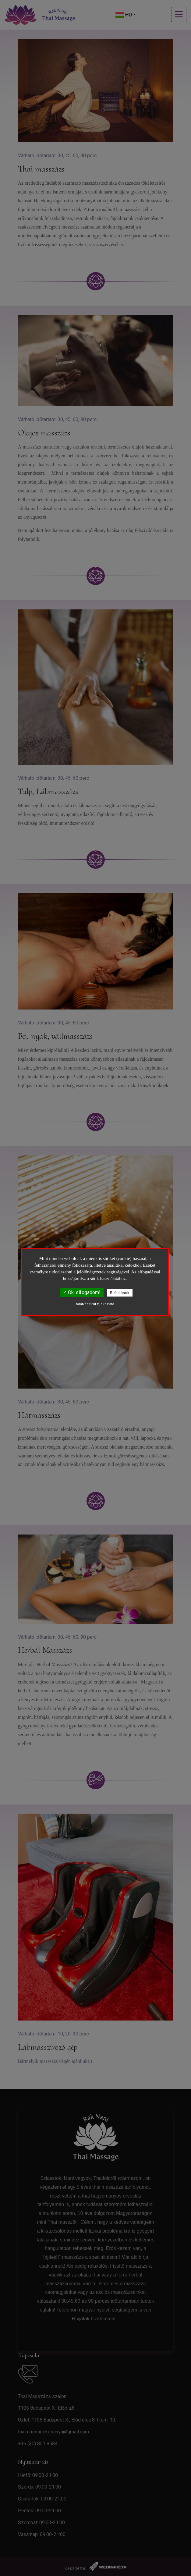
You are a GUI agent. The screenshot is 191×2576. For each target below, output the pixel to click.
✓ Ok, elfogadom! (82, 1292)
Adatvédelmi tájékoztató (95, 1304)
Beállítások (119, 1292)
